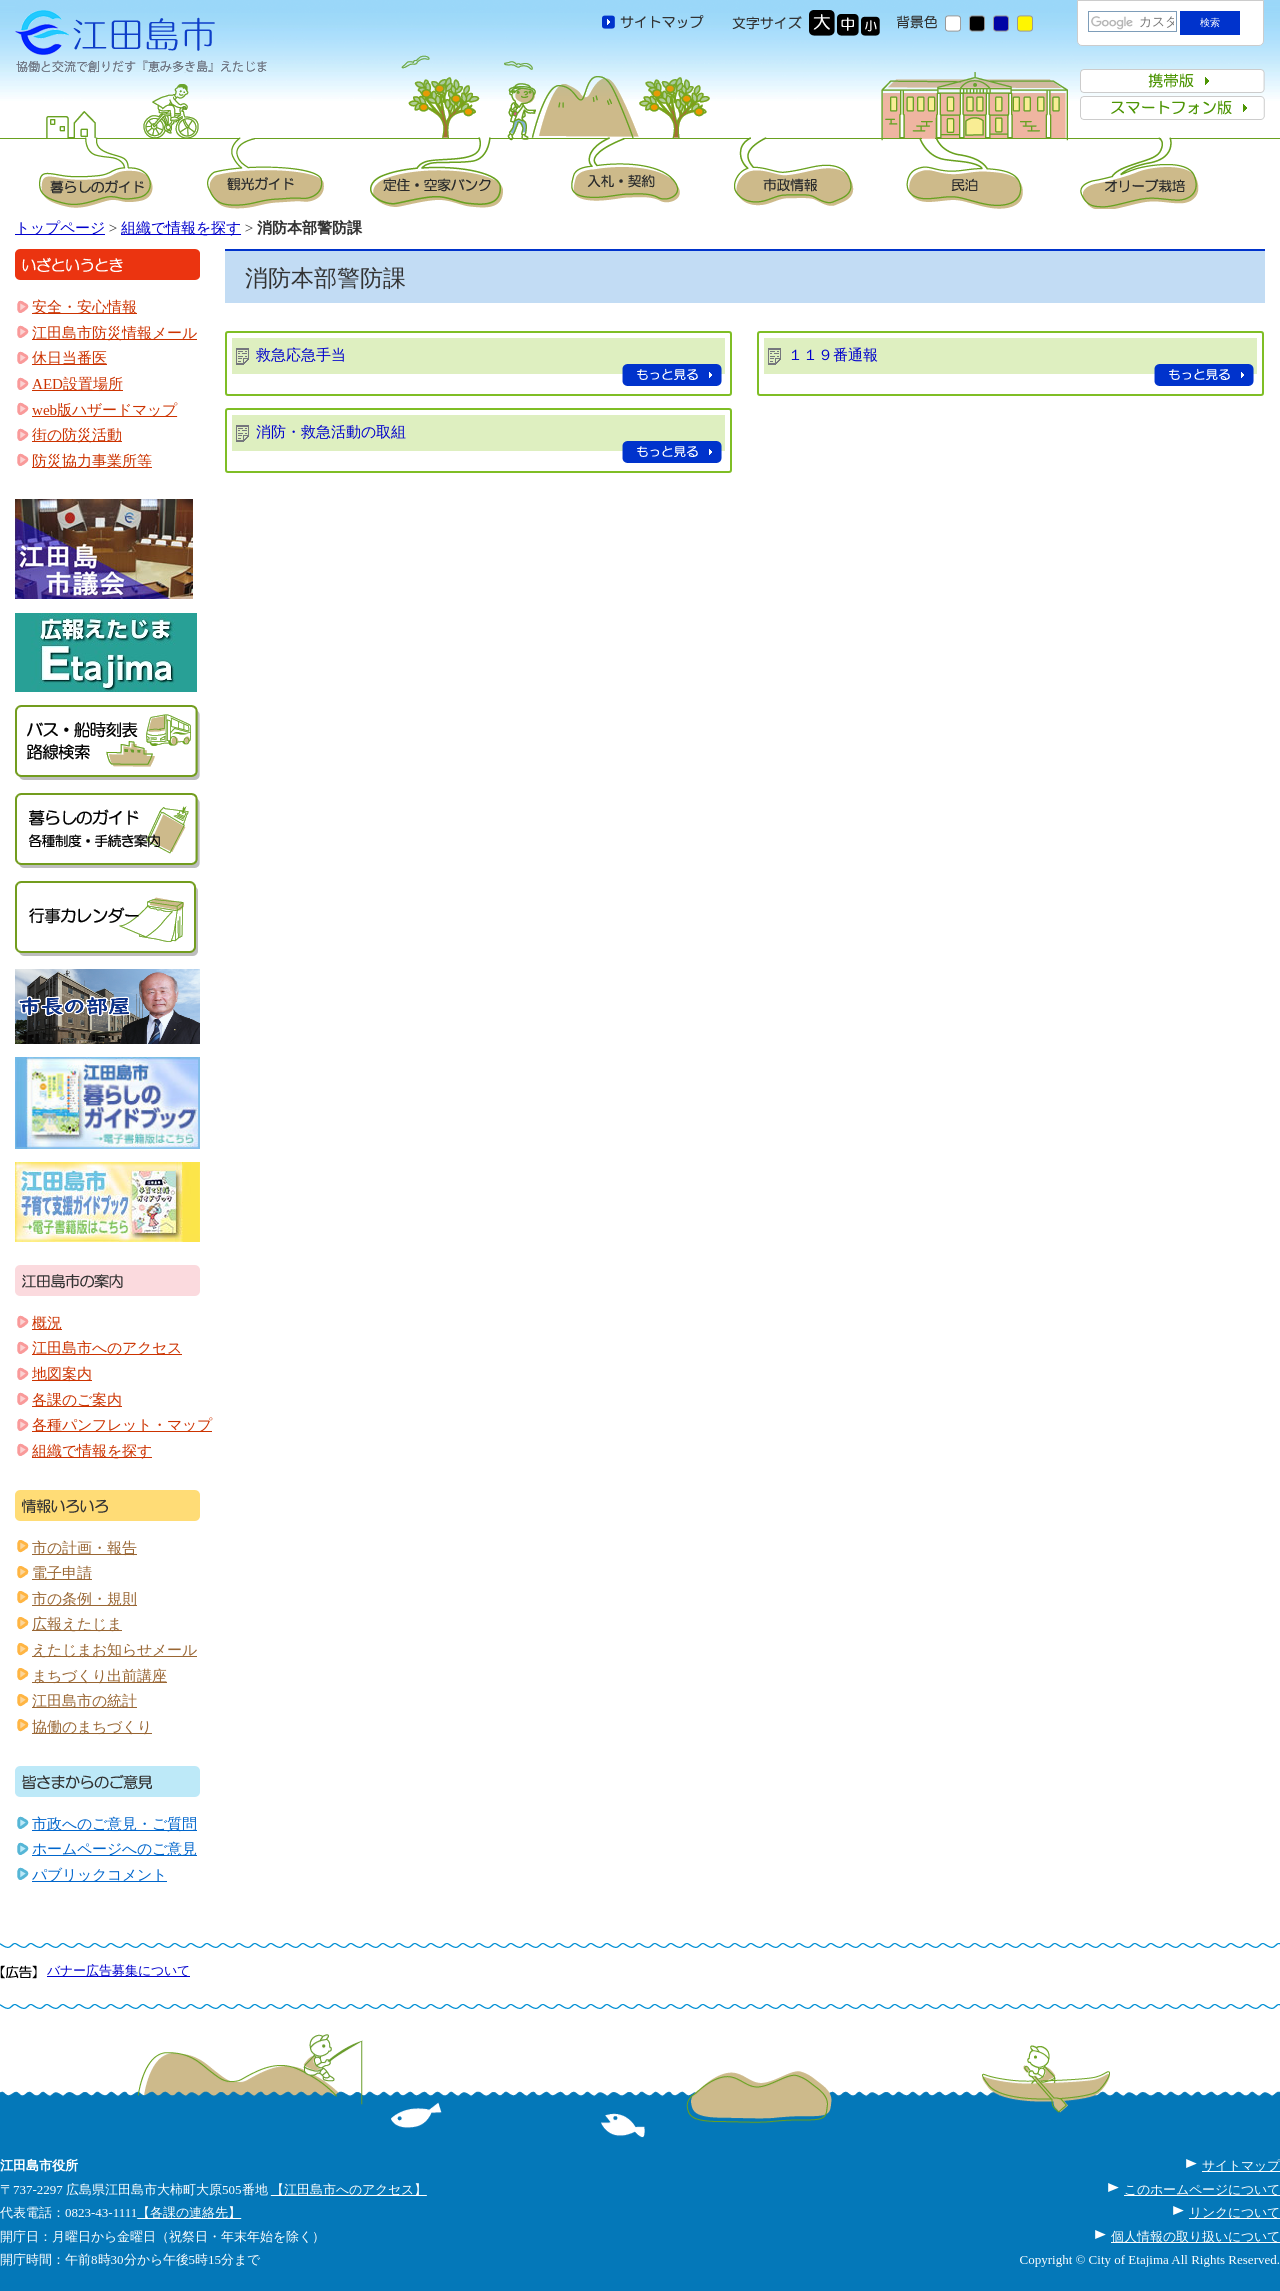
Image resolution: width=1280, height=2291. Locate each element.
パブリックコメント (99, 1875)
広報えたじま (77, 1624)
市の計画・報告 (84, 1548)
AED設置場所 (77, 384)
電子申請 (62, 1573)
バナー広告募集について (118, 1970)
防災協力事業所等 (92, 461)
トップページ (60, 228)
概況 (47, 1323)
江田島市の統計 (84, 1701)
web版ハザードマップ (104, 410)
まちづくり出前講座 (99, 1676)
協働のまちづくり (92, 1727)
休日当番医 (69, 358)
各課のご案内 (77, 1400)
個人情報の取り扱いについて (1195, 2236)
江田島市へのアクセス (107, 1348)
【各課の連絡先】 (189, 2212)
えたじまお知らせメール (114, 1650)
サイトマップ (1241, 2165)
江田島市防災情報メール (114, 333)
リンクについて (1234, 2212)
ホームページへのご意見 (114, 1849)
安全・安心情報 (84, 307)
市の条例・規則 (84, 1599)
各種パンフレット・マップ (122, 1425)
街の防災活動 (77, 435)
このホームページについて (1202, 2189)
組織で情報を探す (181, 228)
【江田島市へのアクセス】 (349, 2189)
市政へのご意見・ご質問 (114, 1824)
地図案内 (62, 1374)
